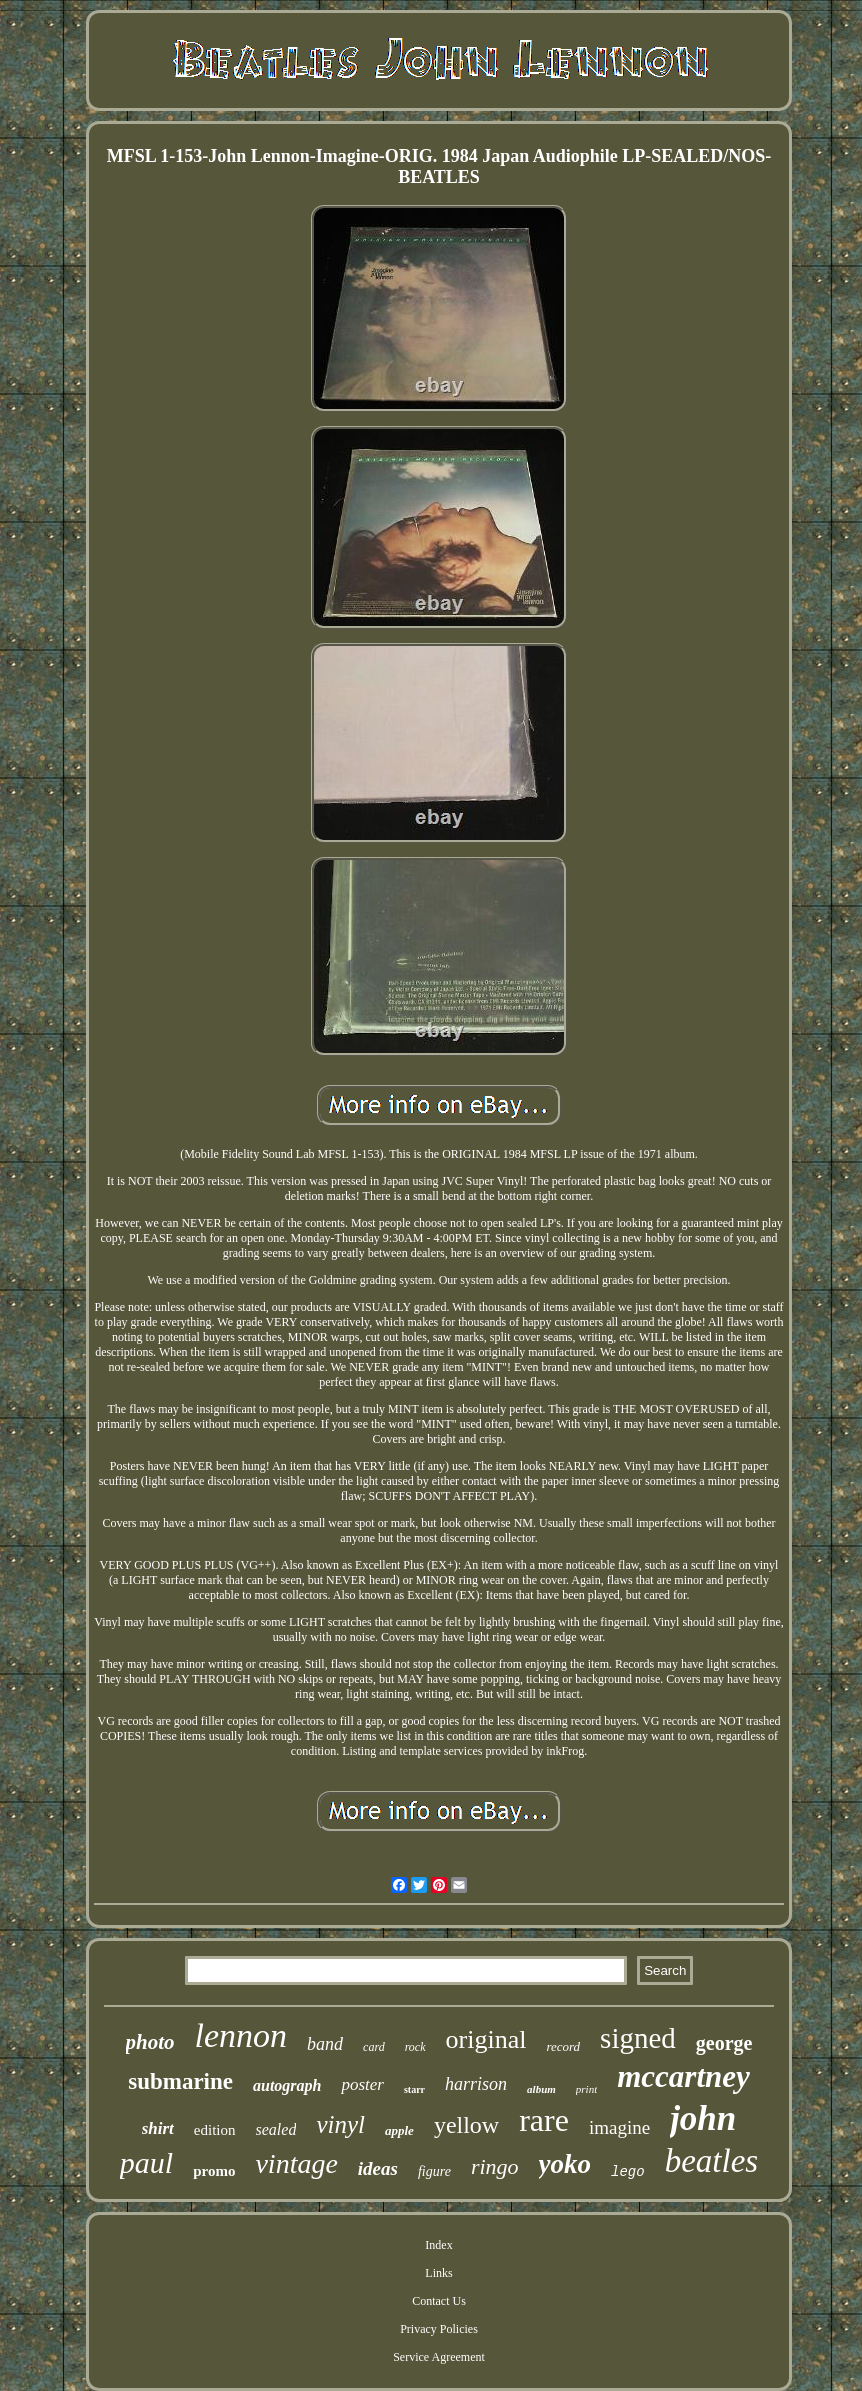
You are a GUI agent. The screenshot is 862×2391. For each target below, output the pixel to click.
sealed (276, 2129)
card (374, 2047)
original (486, 2039)
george (724, 2043)
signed (638, 2038)
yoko (565, 2164)
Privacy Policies (439, 2329)
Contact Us (439, 2301)
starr (414, 2089)
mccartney (683, 2076)
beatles (711, 2161)
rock (415, 2047)
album (541, 2089)
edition (215, 2130)
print (586, 2089)
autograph (287, 2085)
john (703, 2118)
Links (438, 2273)
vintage (296, 2163)
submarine (180, 2081)
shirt (158, 2128)
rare (544, 2120)
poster (362, 2084)
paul (146, 2162)
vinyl (340, 2124)
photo (150, 2042)
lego (628, 2172)
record (563, 2046)
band (325, 2044)
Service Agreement (439, 2357)
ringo (495, 2166)
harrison (476, 2084)
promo (214, 2171)
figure (434, 2171)
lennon (241, 2035)
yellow (466, 2125)
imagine (619, 2127)
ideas (378, 2168)
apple (399, 2130)
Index (438, 2245)
